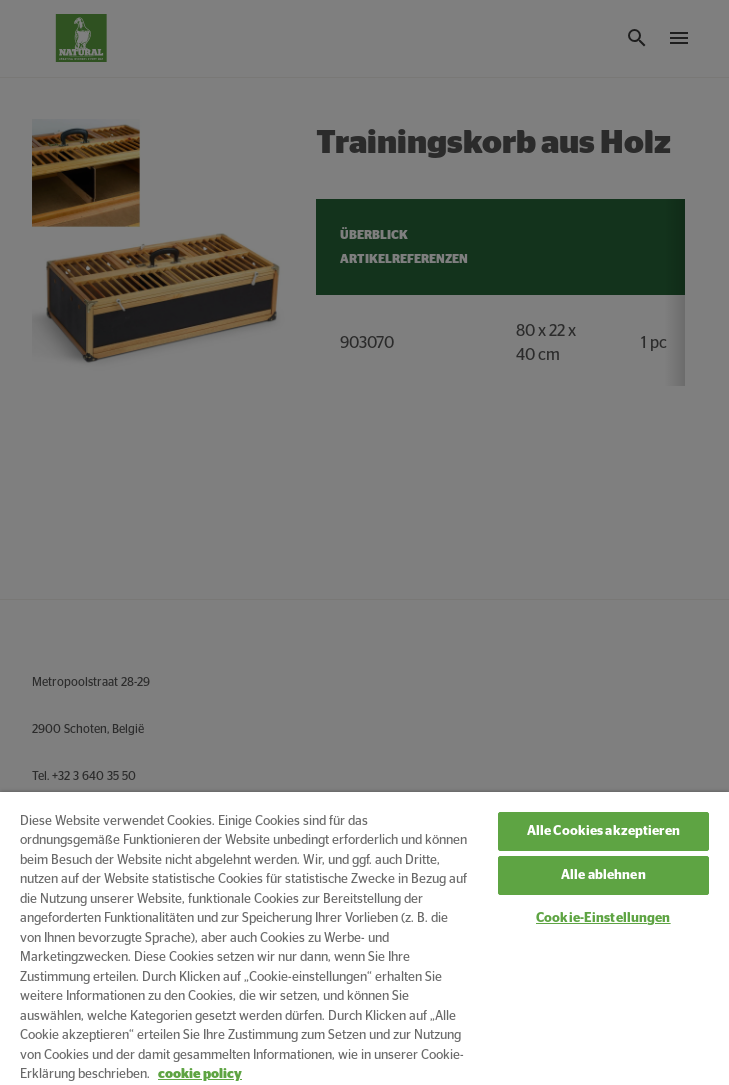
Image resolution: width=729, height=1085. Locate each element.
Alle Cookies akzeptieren (603, 831)
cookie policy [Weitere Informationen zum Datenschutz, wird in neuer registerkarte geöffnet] (200, 1074)
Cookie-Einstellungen (603, 918)
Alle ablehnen (603, 875)
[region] (364, 938)
